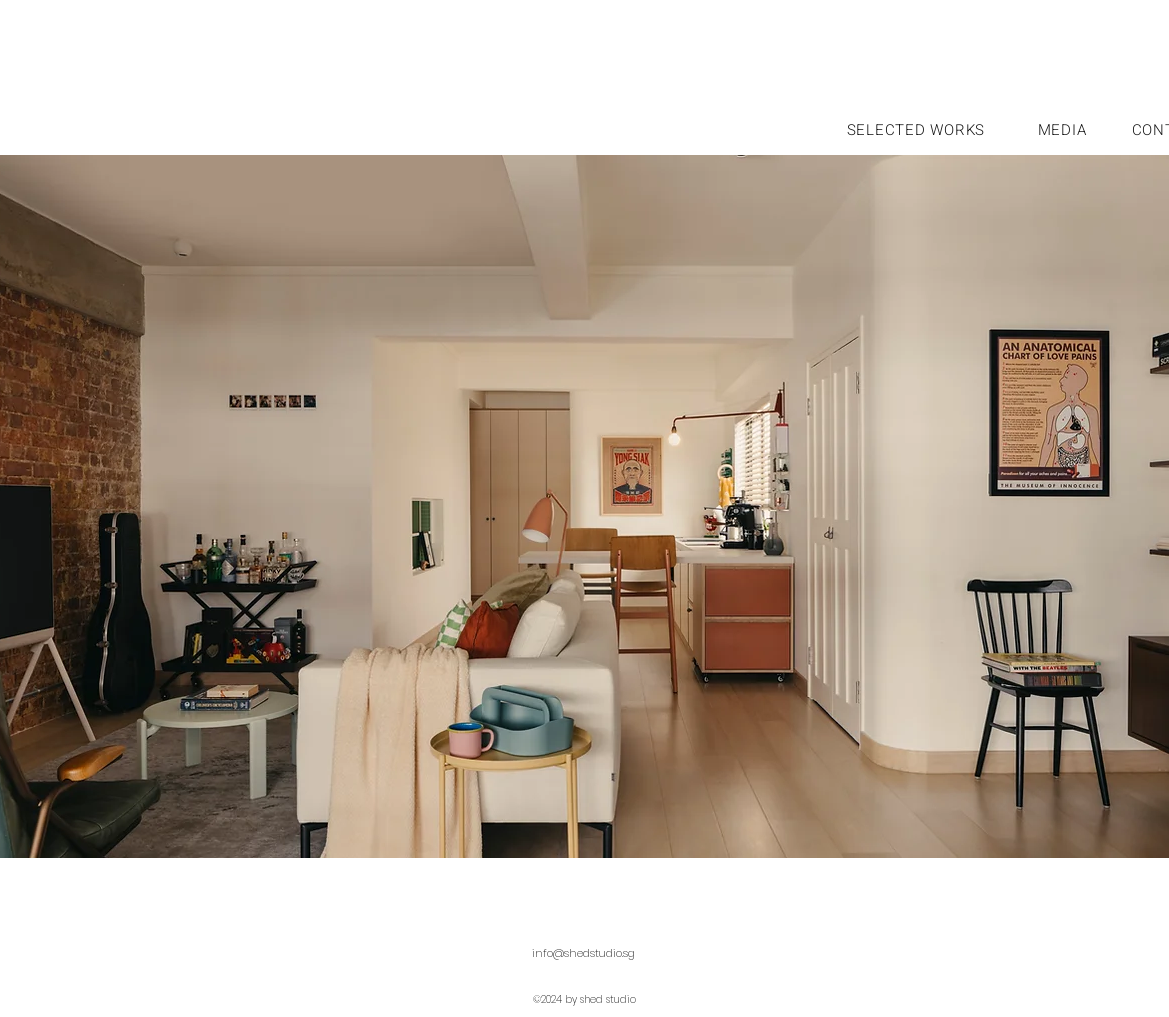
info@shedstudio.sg (583, 953)
